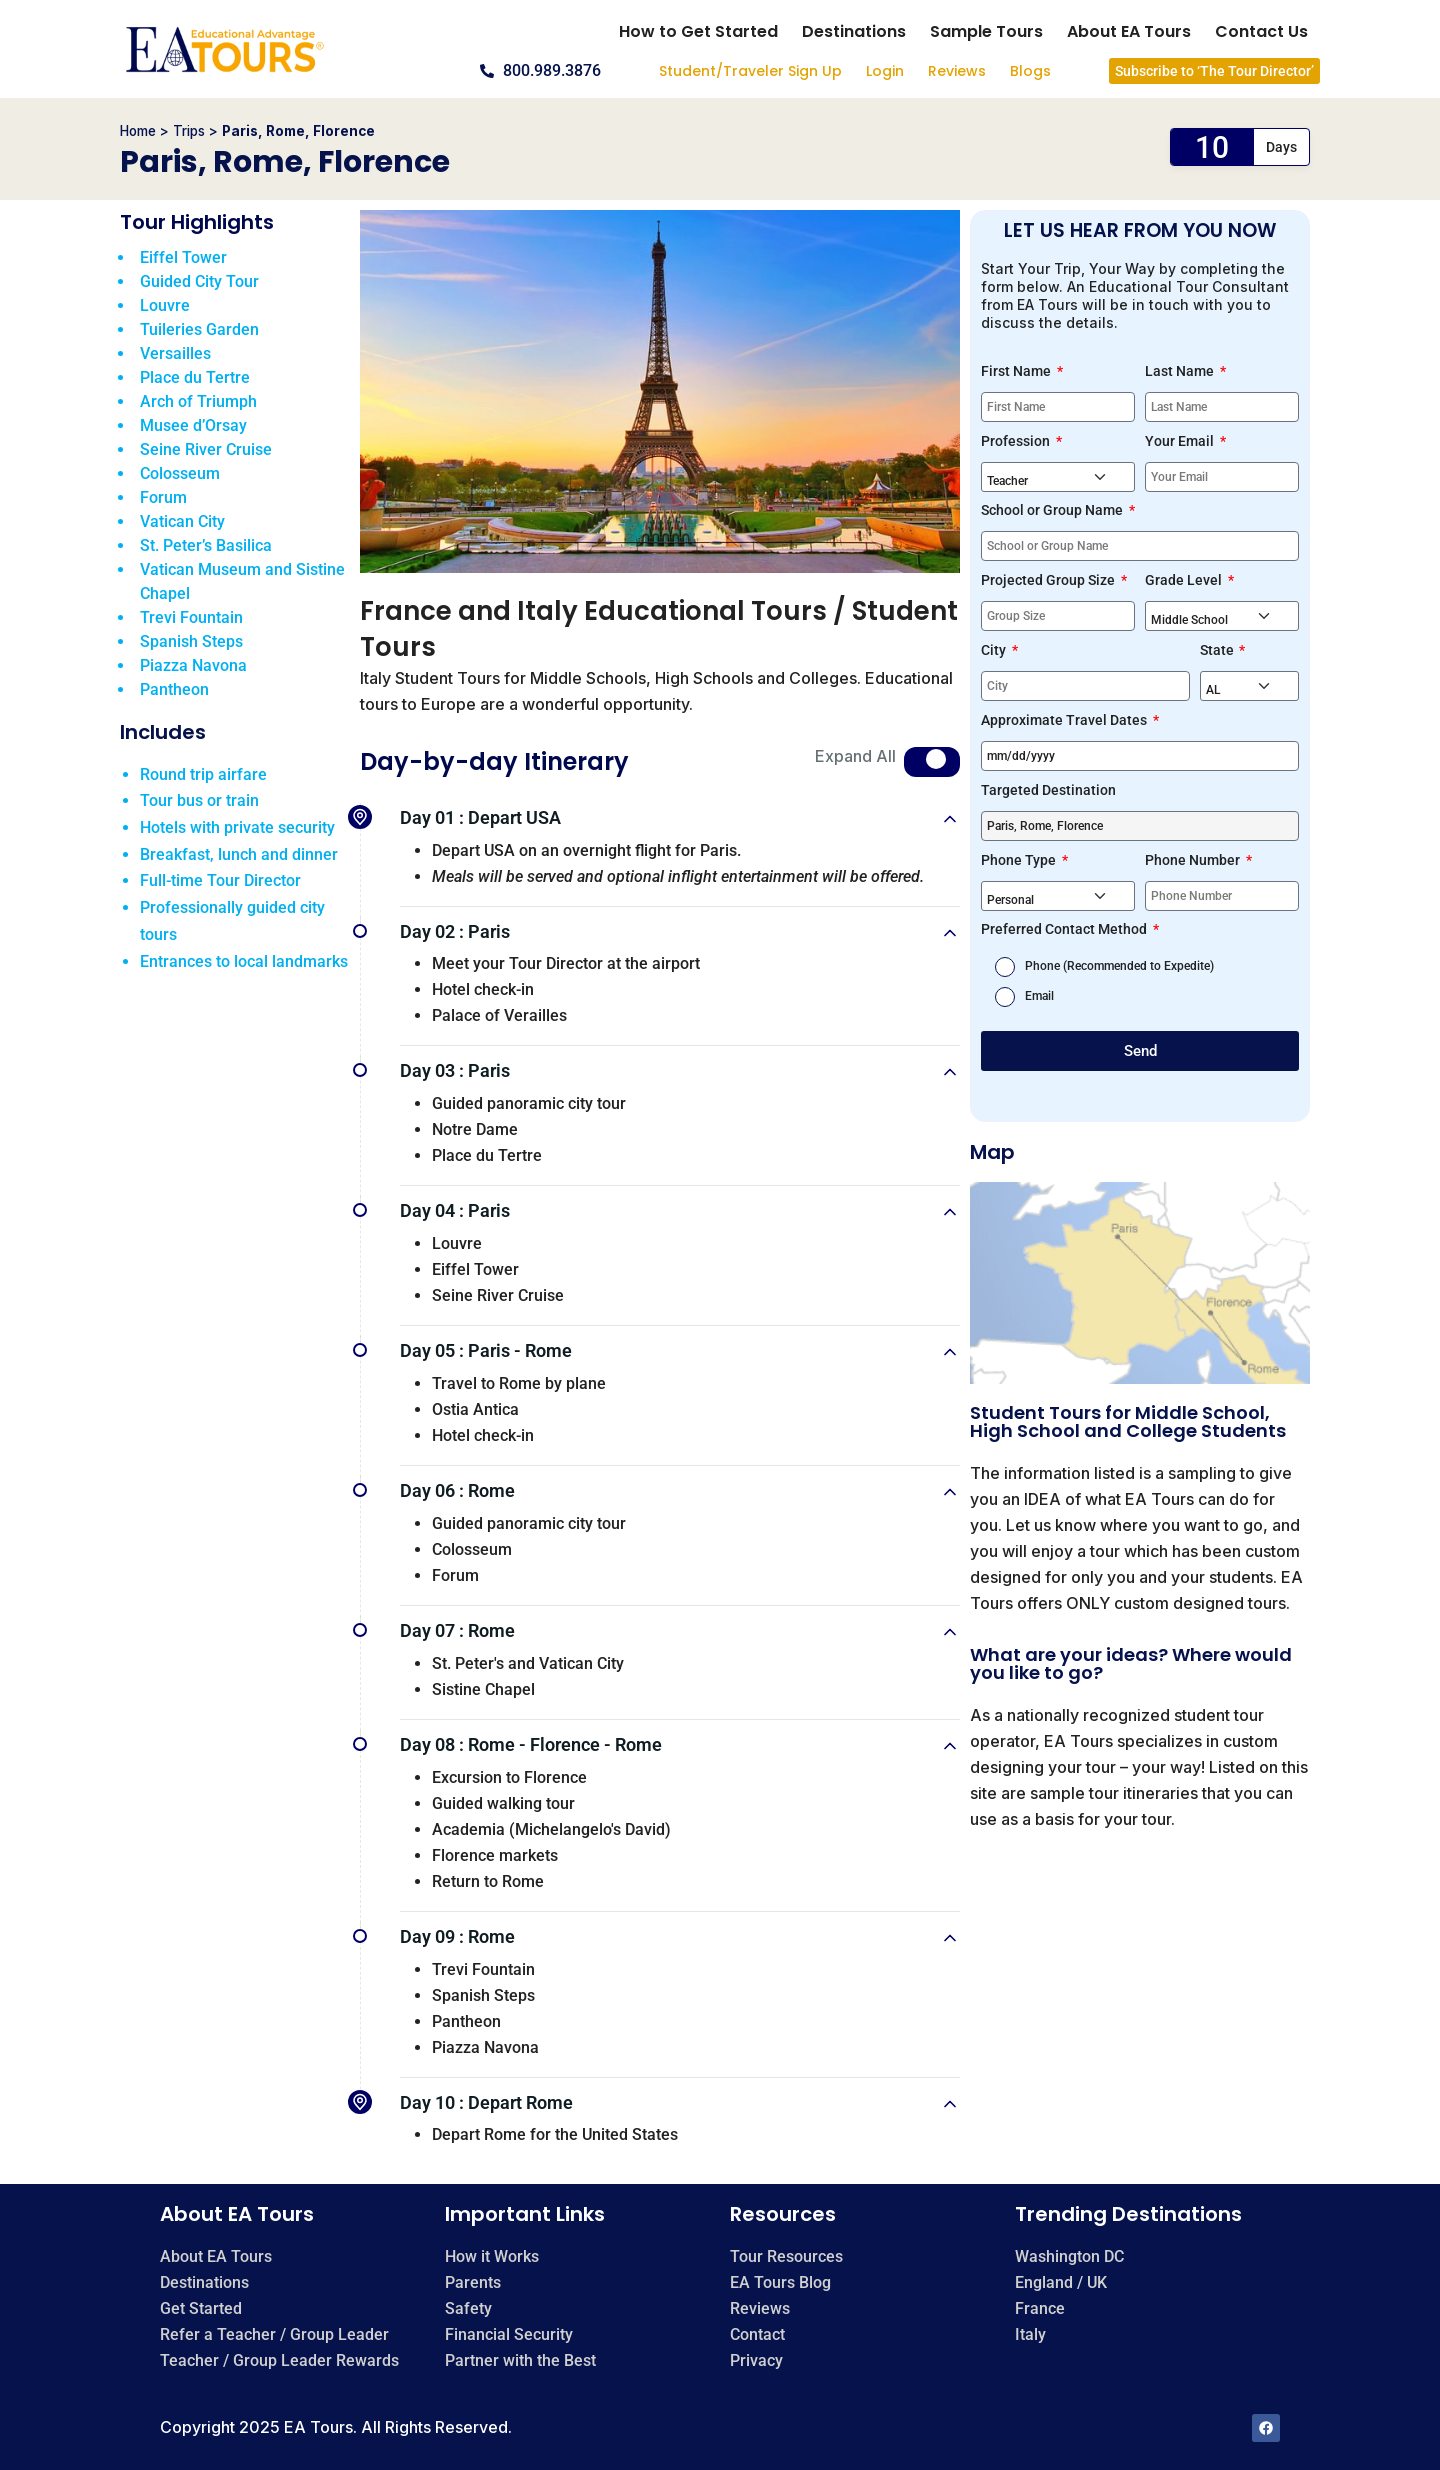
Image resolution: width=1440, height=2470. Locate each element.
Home (138, 131)
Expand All (855, 756)
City (995, 650)
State (1218, 650)
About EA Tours (1129, 31)
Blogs (1030, 71)
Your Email (1181, 441)
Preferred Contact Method (1065, 929)
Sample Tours (986, 31)
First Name (1017, 371)
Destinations (854, 31)
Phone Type (1020, 860)
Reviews (957, 71)
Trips (189, 131)
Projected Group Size (1049, 580)
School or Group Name (1053, 510)
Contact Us (1261, 31)
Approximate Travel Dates (1065, 720)
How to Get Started (698, 31)
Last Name (1181, 371)
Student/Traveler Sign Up (750, 71)
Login (885, 71)
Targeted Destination (1048, 790)
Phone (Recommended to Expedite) (1119, 966)
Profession (1017, 441)
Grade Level (1185, 580)
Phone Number (1194, 860)
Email (1039, 996)
